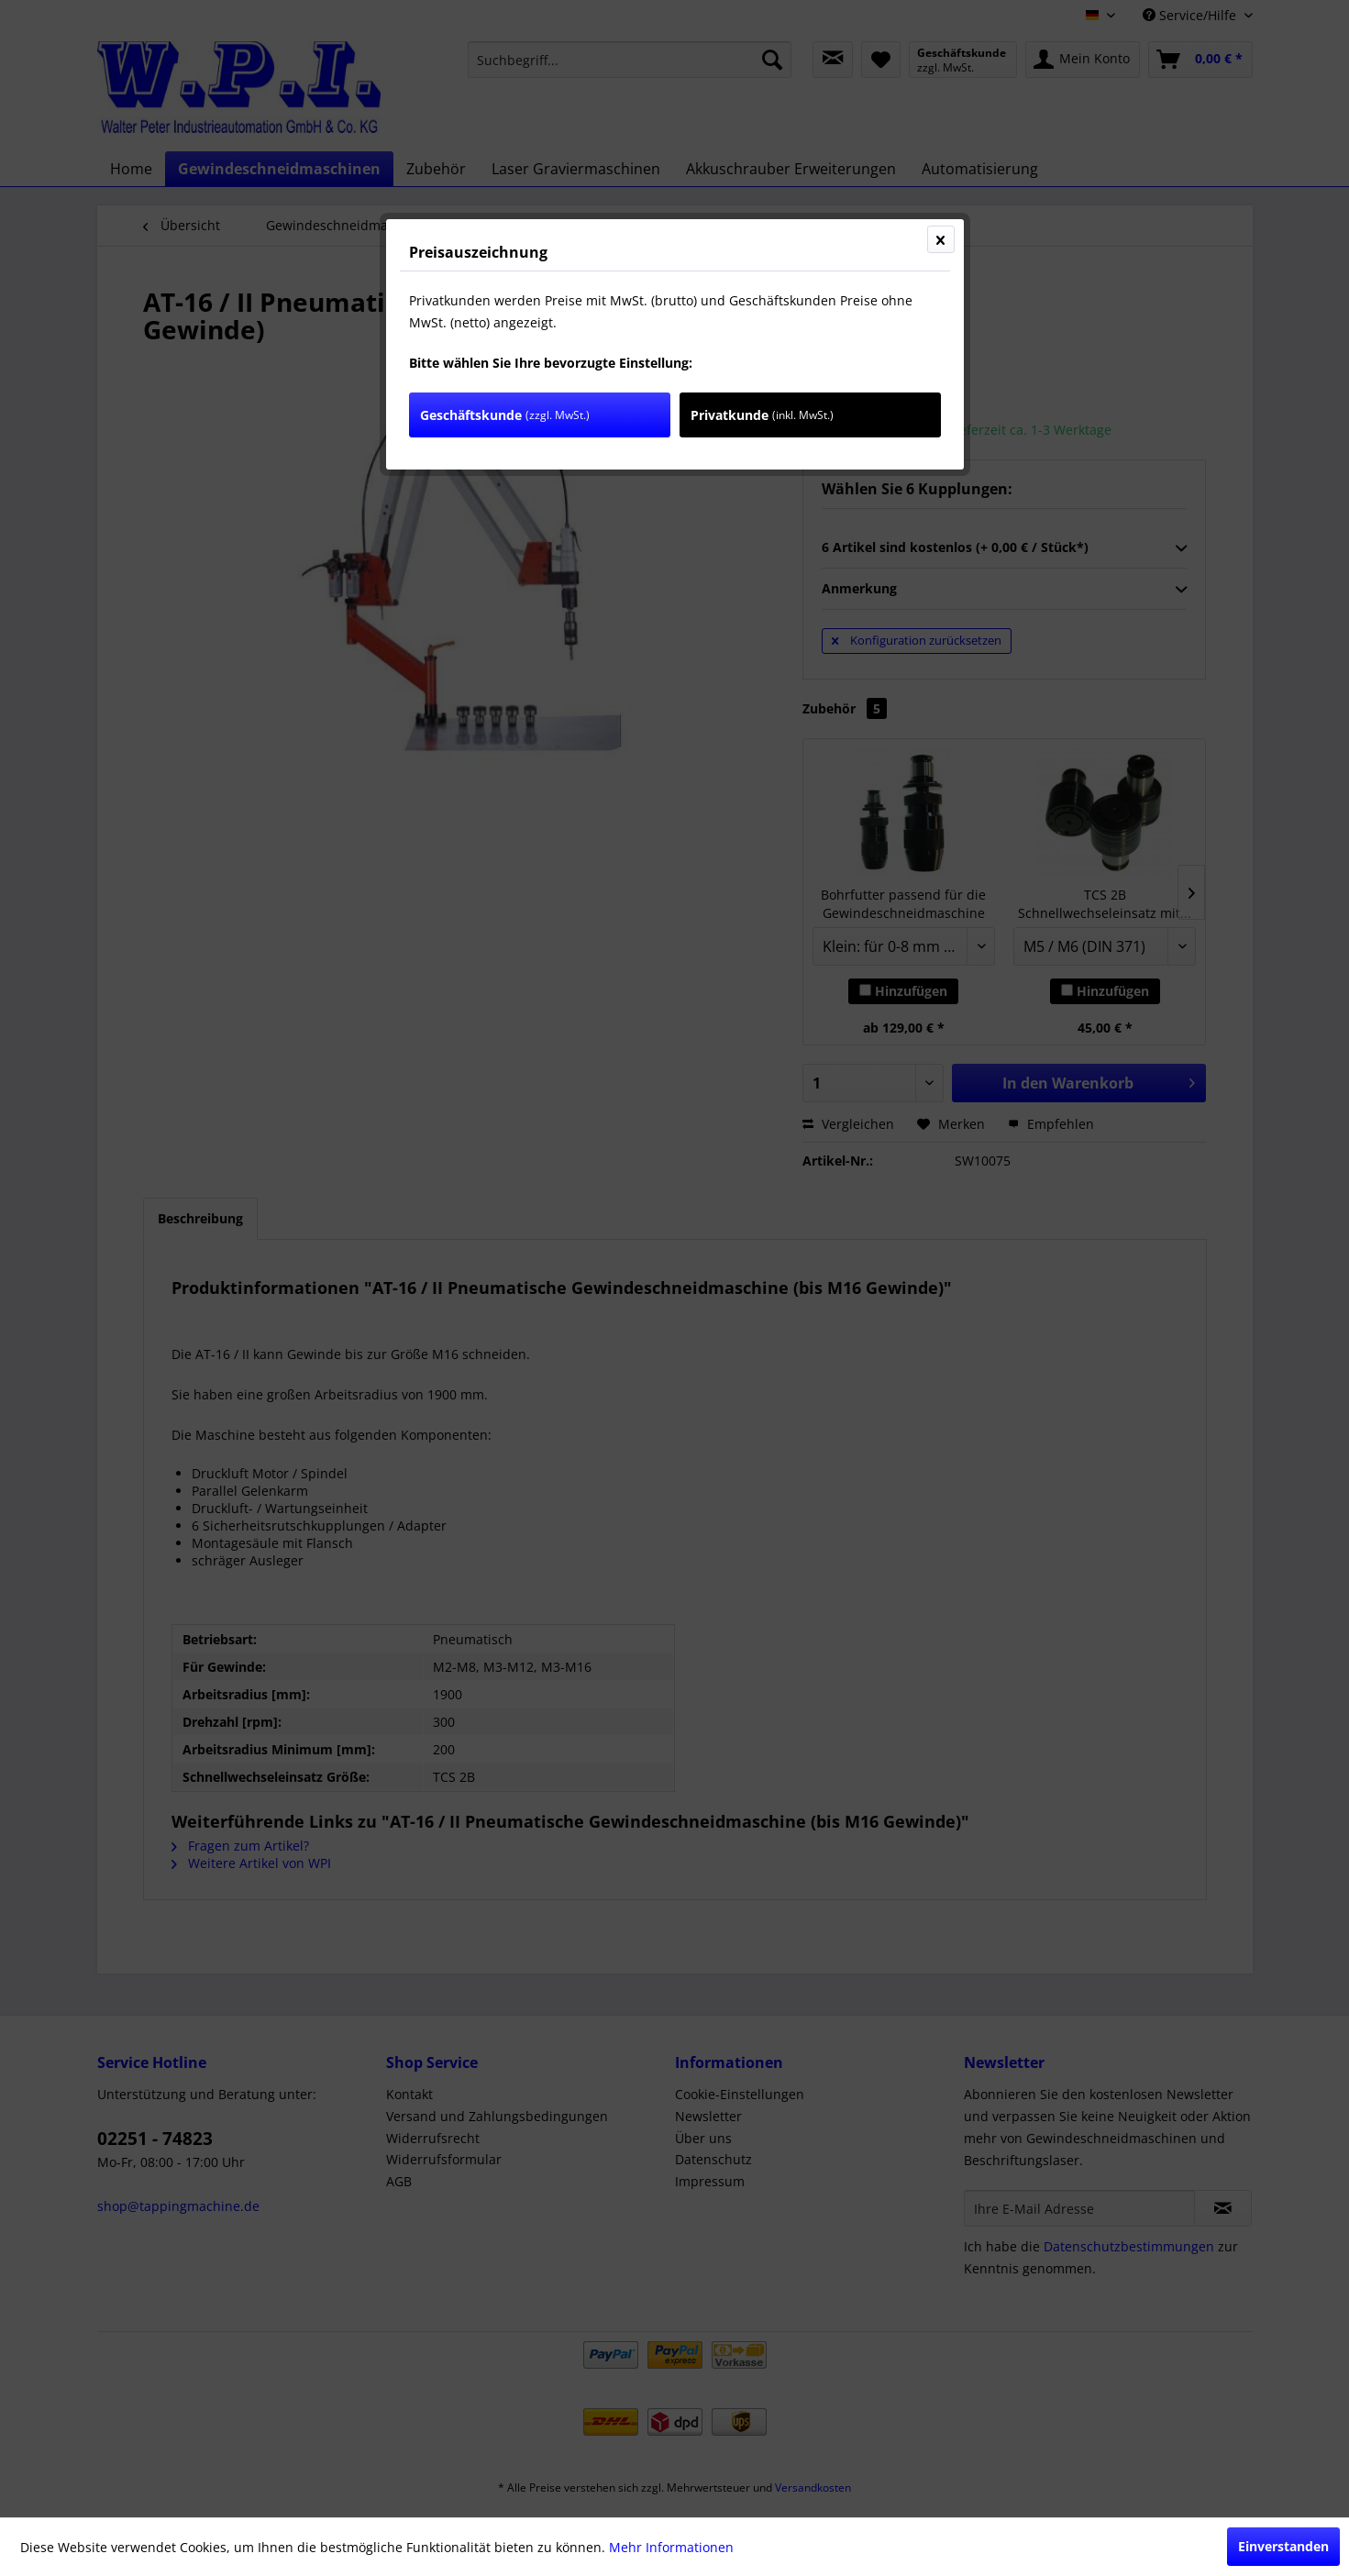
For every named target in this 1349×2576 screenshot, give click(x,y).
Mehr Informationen (671, 2547)
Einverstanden (1283, 2546)
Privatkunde (762, 415)
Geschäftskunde (505, 415)
